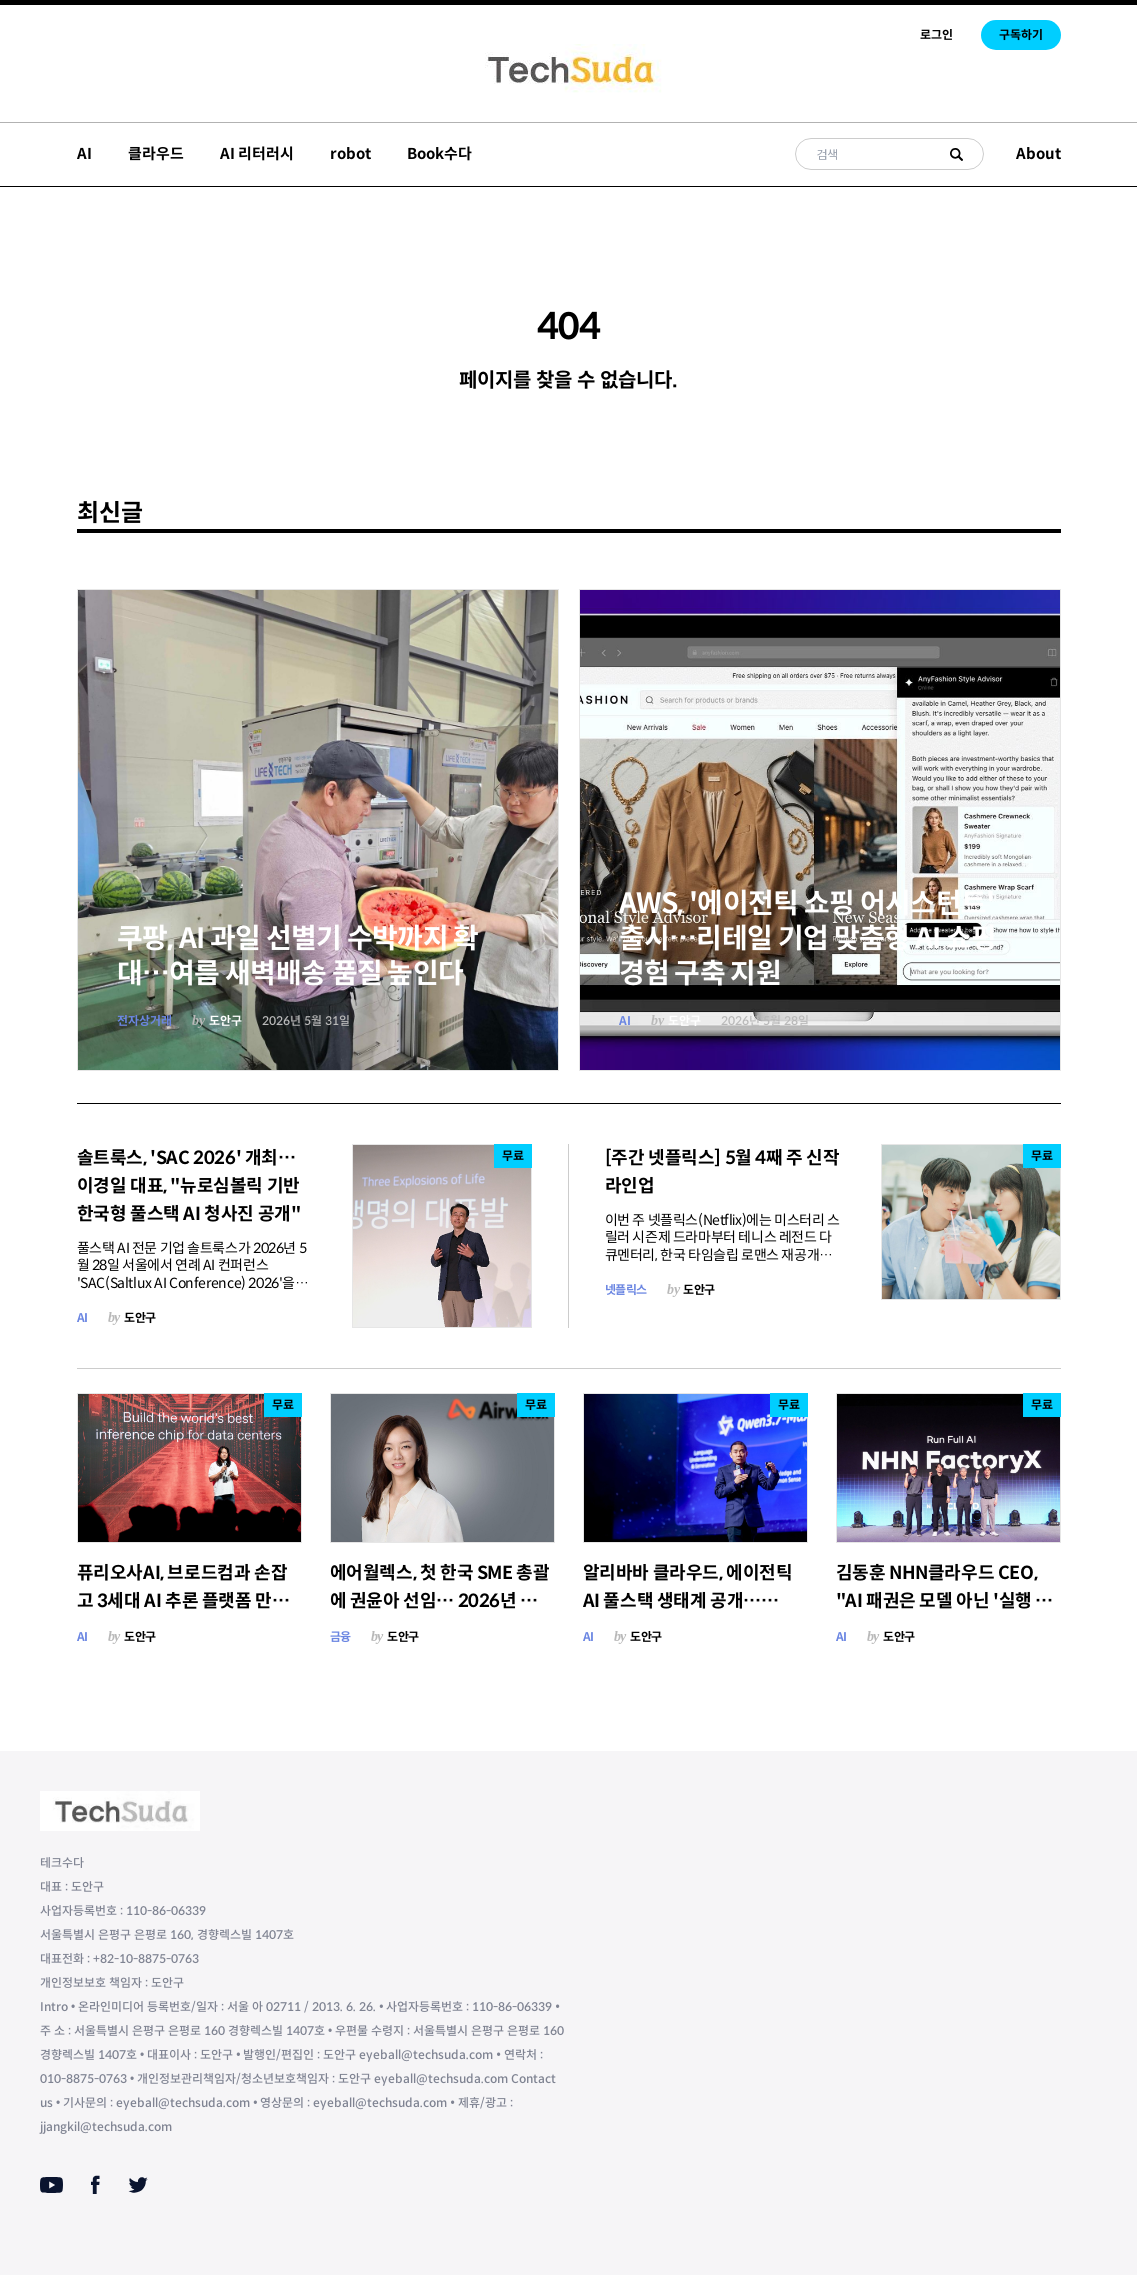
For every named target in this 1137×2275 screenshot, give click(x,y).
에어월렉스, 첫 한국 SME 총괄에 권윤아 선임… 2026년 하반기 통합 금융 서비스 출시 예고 (442, 1601)
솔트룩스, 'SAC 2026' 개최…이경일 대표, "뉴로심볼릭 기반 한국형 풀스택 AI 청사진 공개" (189, 1186)
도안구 (225, 1020)
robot (350, 153)
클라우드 (156, 153)
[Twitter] (138, 2185)
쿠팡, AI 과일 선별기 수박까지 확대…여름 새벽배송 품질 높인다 (298, 956)
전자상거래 (144, 1020)
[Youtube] (51, 2185)
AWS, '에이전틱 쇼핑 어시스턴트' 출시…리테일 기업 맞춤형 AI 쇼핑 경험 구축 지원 (808, 938)
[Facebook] (95, 2185)
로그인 (936, 34)
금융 (340, 1636)
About (1038, 153)
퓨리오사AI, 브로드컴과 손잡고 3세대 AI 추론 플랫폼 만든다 (183, 1601)
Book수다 (439, 153)
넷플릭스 (626, 1289)
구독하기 (1021, 34)
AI (84, 153)
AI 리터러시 (257, 153)
